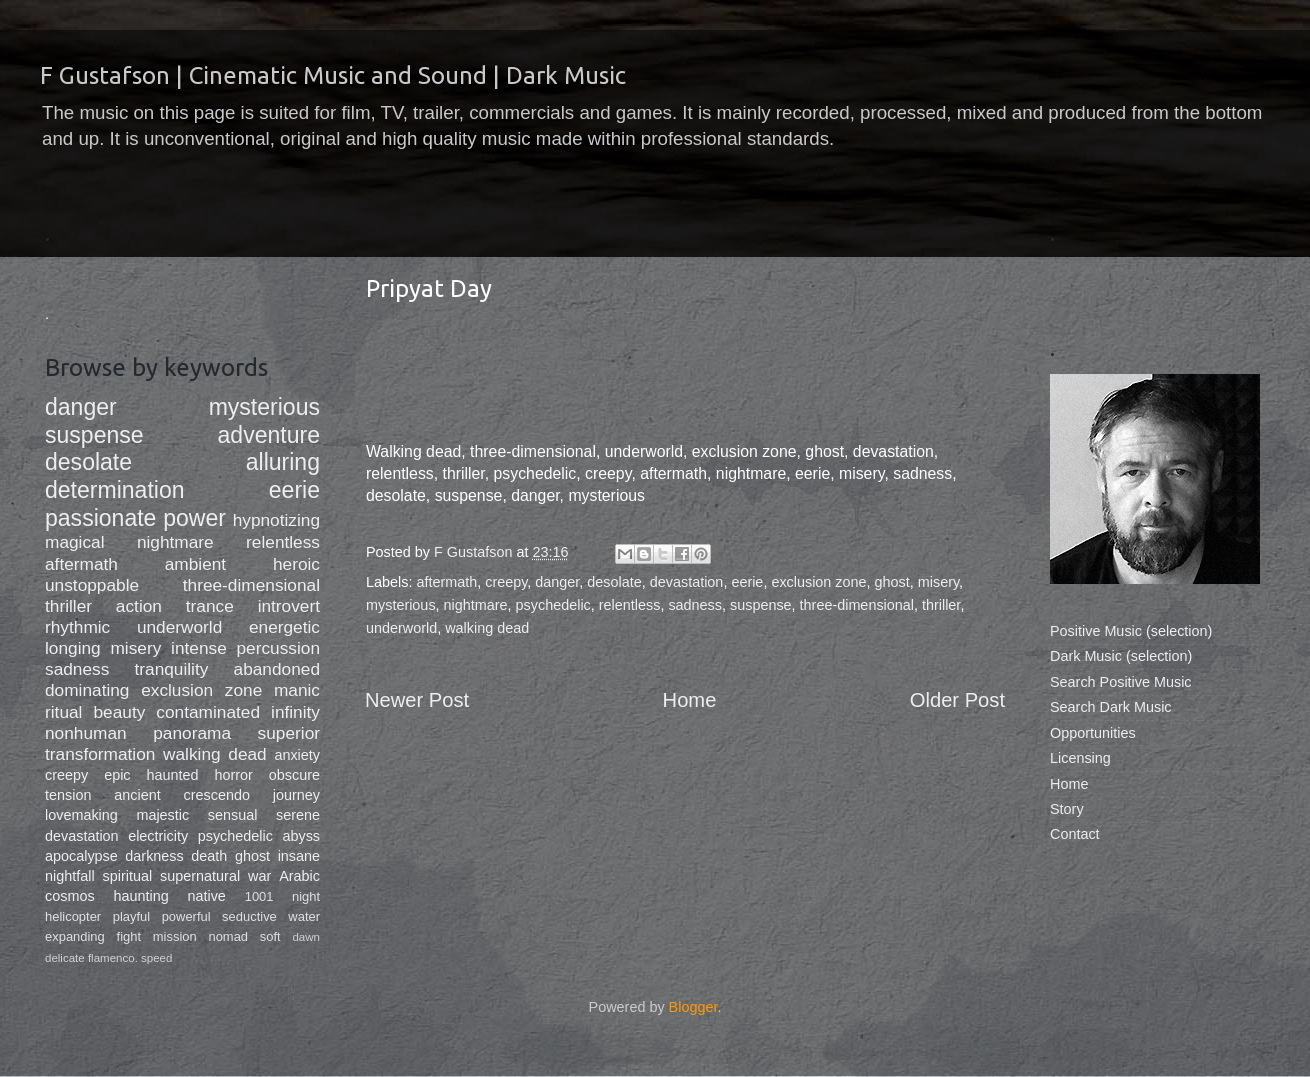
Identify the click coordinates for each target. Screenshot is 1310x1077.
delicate (65, 958)
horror (234, 775)
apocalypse (81, 856)
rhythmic (77, 627)
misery (938, 582)
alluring (283, 462)
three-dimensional (857, 605)
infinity (295, 712)
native (206, 896)
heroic (296, 564)
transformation (100, 754)
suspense (761, 605)
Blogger (693, 1007)
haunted (173, 775)
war (259, 876)
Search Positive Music (1121, 682)
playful (131, 916)
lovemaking (81, 815)
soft (270, 936)
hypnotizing (276, 520)
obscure (294, 775)
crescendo (217, 795)
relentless (630, 605)
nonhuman (86, 733)
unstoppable (92, 585)
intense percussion (245, 648)
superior (289, 733)
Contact (1075, 834)
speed (156, 958)
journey (296, 795)
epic (117, 775)
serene (298, 815)
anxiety (297, 755)
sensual (233, 815)
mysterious (401, 605)
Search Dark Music (1111, 707)
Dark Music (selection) (1121, 656)
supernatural (200, 876)
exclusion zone (818, 582)
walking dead (487, 628)
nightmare (476, 605)
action (139, 606)
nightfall (70, 876)
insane (299, 856)
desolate (614, 582)
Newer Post (417, 700)
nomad (228, 936)
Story (1067, 809)
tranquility (171, 669)
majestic (162, 815)
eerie (747, 582)
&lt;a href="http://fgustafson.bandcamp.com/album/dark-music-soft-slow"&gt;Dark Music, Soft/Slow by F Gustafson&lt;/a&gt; (685, 379)
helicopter (73, 916)
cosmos (70, 896)
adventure (269, 435)
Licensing (1080, 758)
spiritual (128, 876)
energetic (284, 627)
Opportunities (1093, 733)
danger (557, 582)
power (194, 518)
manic (297, 690)
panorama (192, 733)
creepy (506, 582)
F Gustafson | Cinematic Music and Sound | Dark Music (333, 75)
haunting (140, 896)
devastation (687, 582)
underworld (401, 628)
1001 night (282, 896)
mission (175, 936)
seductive (249, 916)
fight (129, 936)
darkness (154, 856)
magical (75, 542)
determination (115, 490)
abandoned (277, 669)
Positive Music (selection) (1131, 631)
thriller (941, 605)
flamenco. (113, 958)
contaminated (208, 712)
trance (210, 606)
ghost (892, 582)
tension (68, 795)
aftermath (446, 582)
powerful (186, 916)
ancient (137, 795)
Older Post (957, 700)
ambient (195, 564)
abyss (301, 836)
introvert (289, 606)
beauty (119, 712)
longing (73, 648)
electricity (158, 836)
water (304, 916)
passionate (100, 518)
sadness (695, 605)
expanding (75, 936)
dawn (306, 937)
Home (690, 700)
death (209, 856)
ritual (63, 712)
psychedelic (553, 605)
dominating (87, 690)
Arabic (299, 876)
